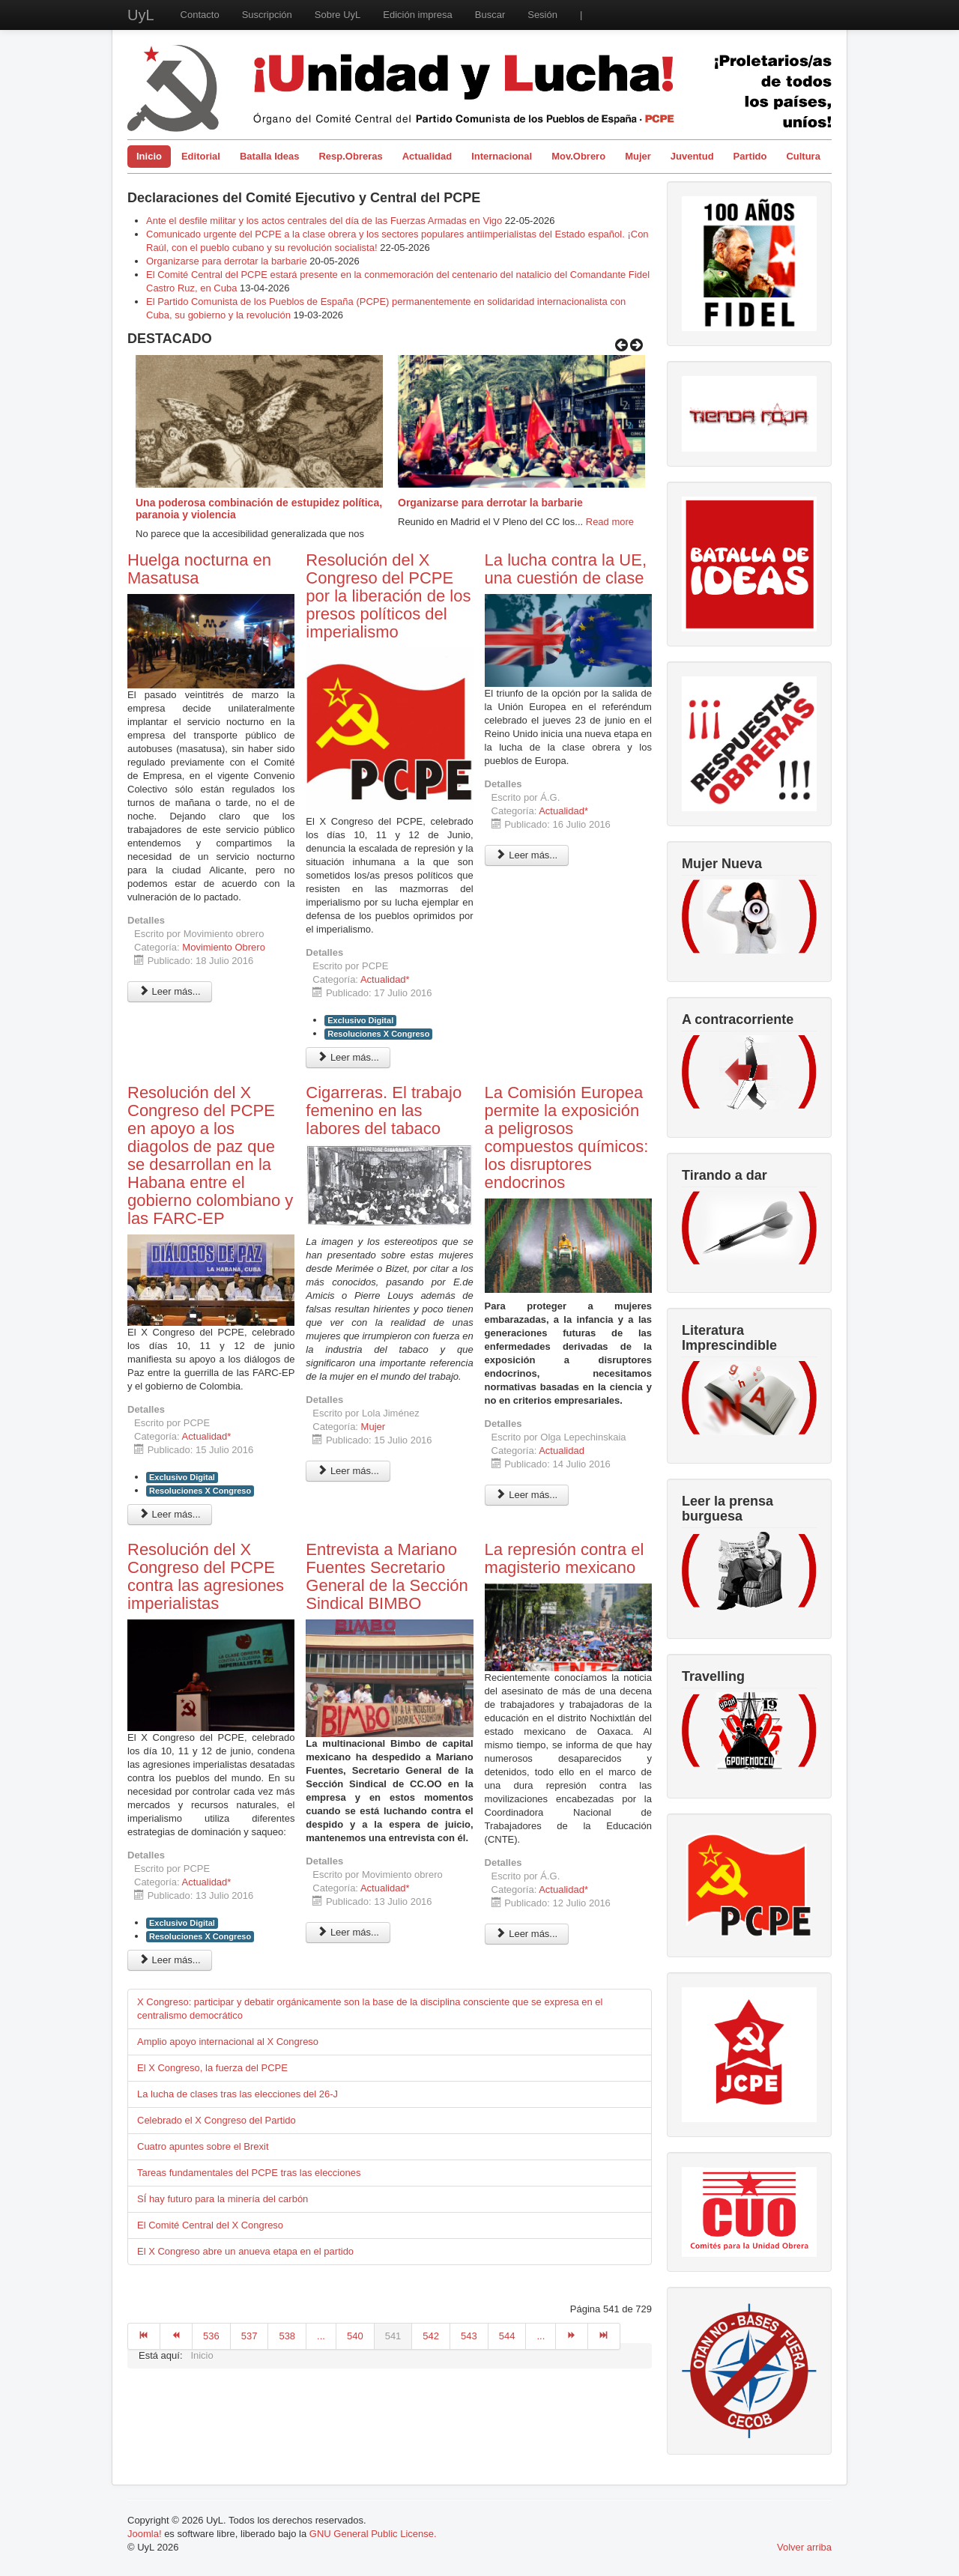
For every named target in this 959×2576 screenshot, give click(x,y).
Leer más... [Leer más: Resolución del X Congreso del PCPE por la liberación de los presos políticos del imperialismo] (348, 1057)
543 (469, 2336)
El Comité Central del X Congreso (210, 2225)
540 (355, 2336)
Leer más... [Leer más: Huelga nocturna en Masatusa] (170, 991)
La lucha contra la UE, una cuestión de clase (566, 569)
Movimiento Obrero (223, 947)
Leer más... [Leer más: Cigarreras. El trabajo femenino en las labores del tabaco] (348, 1470)
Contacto (200, 14)
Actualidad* (385, 979)
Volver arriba (804, 2547)
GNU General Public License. (373, 2533)
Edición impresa (418, 14)
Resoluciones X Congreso (378, 1033)
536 (211, 2336)
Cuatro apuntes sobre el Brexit (203, 2146)
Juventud (692, 156)
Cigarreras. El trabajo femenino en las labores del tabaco (384, 1110)
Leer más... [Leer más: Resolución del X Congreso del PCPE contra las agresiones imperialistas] (170, 1960)
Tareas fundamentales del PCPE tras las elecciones (248, 2172)
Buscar (490, 14)
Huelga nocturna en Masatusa (199, 569)
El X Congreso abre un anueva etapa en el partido (245, 2251)
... (321, 2336)
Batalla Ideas (270, 156)
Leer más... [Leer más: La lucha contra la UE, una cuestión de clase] (527, 855)
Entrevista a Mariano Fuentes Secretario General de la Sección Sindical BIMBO (387, 1576)
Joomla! (144, 2533)
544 (507, 2336)
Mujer (638, 156)
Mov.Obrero (578, 156)
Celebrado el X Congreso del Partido (216, 2120)
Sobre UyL (337, 14)
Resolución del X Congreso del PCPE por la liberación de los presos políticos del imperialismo (388, 596)
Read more (610, 521)
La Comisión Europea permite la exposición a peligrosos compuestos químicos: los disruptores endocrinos (567, 1137)
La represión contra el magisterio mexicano (564, 1558)
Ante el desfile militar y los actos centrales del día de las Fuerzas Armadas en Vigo (324, 220)
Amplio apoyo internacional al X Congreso (227, 2041)
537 (249, 2336)
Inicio (149, 156)
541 (393, 2336)
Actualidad (427, 156)
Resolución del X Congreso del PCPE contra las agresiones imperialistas (205, 1576)
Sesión (542, 14)
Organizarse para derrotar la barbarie (226, 261)
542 (431, 2336)
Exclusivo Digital (360, 1020)
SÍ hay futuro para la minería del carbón (222, 2198)
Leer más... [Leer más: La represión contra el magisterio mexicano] (527, 1933)
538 (287, 2336)
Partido (750, 156)
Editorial (200, 156)
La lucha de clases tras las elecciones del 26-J (237, 2094)
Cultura (803, 156)
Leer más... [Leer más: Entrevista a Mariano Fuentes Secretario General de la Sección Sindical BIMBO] (348, 1932)
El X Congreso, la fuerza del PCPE (212, 2067)
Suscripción (267, 14)
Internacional (501, 156)
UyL (140, 15)
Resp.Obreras (350, 156)
